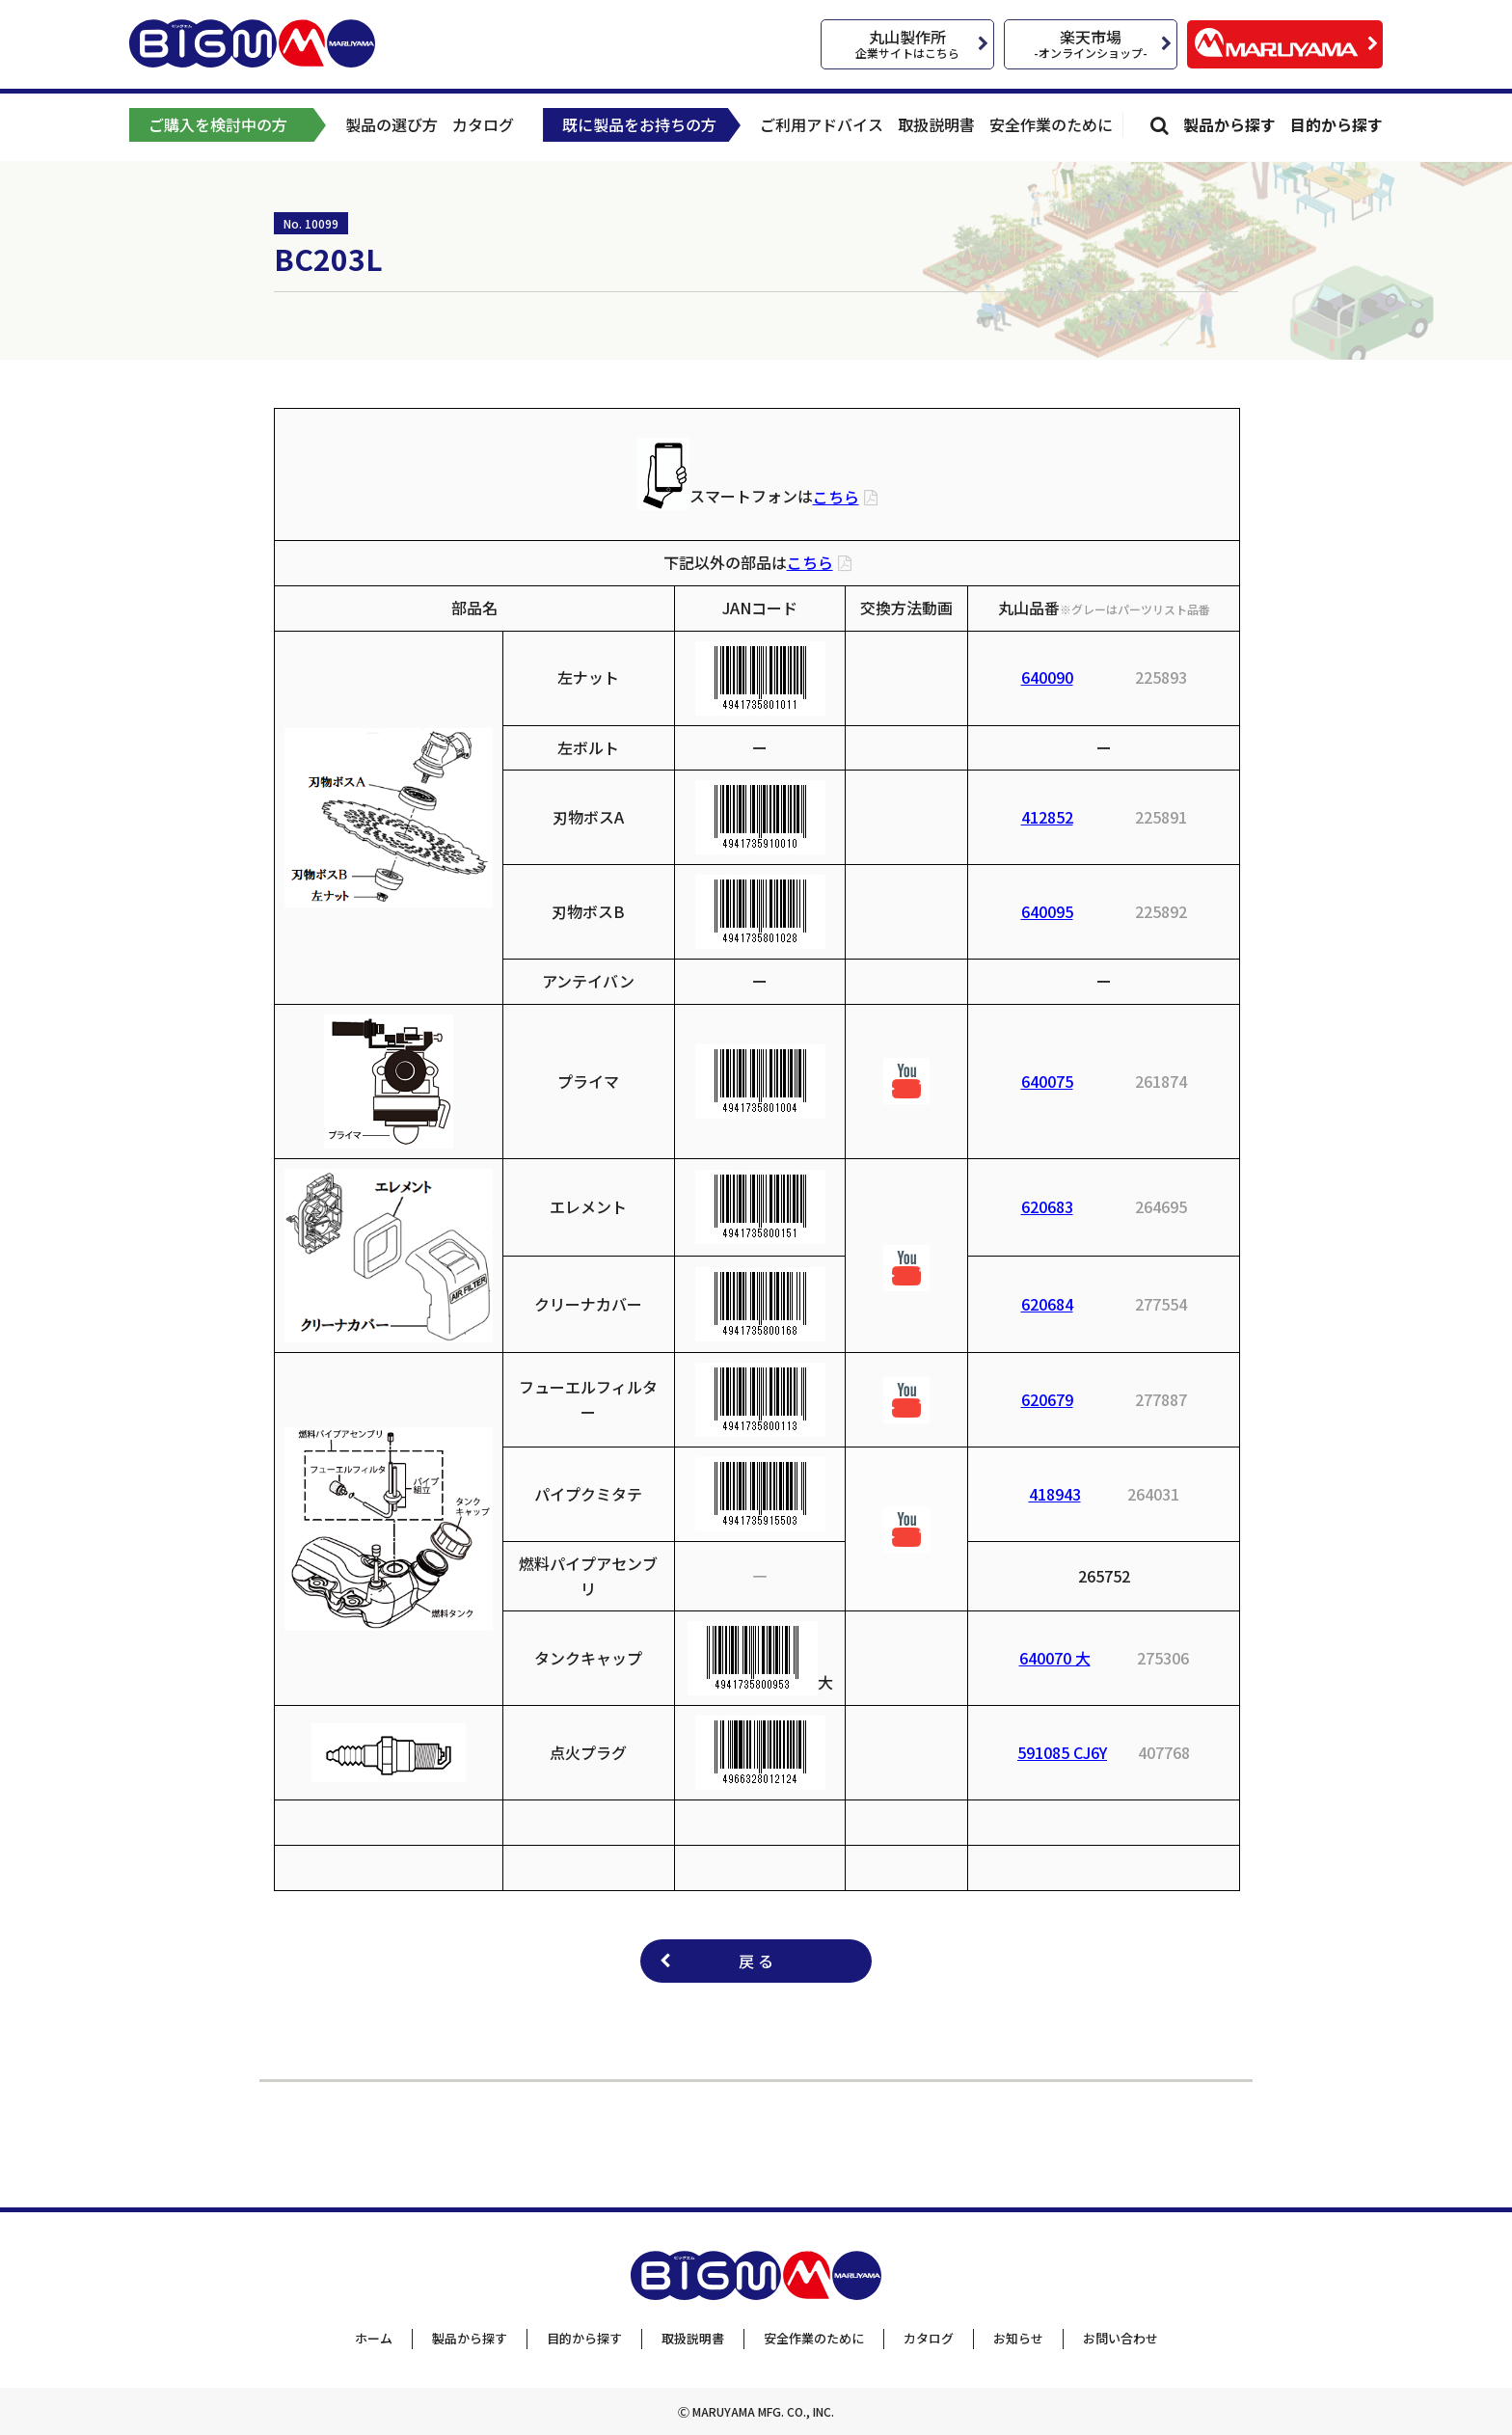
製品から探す (1229, 124)
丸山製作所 (907, 43)
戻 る (756, 1960)
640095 (1047, 911)
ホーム (373, 2338)
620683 (1047, 1206)
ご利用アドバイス (821, 124)
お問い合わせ (1120, 2338)
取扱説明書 (936, 124)
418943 (1055, 1493)
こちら (836, 496)
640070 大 (1055, 1657)
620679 (1047, 1399)
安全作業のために (1051, 124)
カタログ (483, 124)
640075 (1047, 1081)
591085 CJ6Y (1062, 1752)
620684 (1047, 1303)
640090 (1047, 677)
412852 (1047, 816)
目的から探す (1336, 124)
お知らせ (1018, 2338)
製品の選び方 (391, 124)
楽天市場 (1090, 43)
